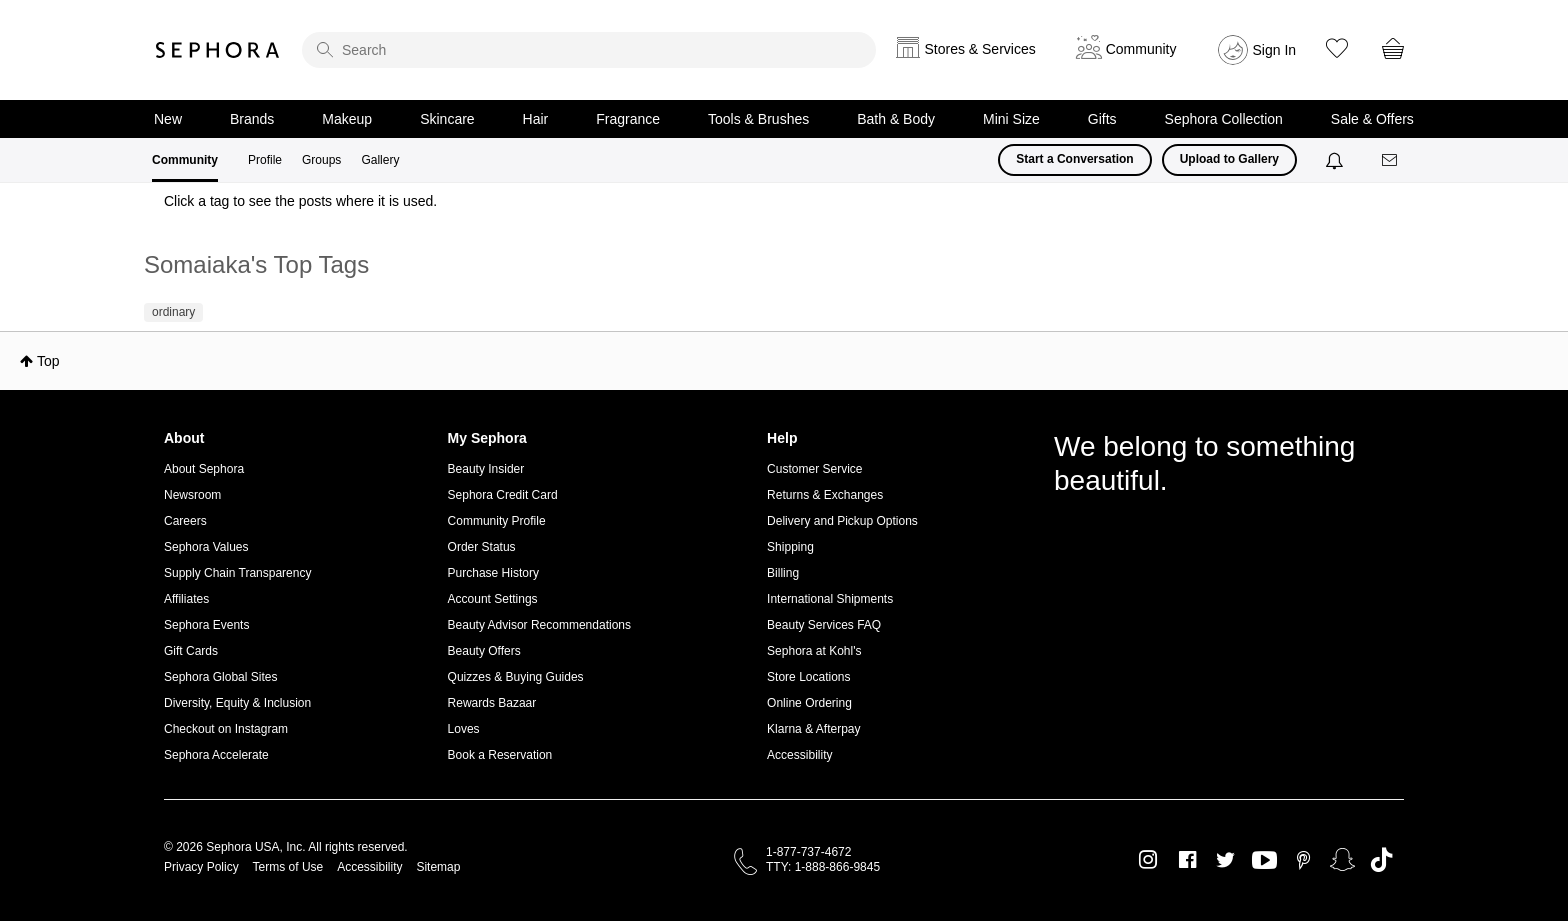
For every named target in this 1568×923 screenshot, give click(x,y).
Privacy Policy (201, 867)
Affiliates (186, 599)
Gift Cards (191, 651)
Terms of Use (288, 867)
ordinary (173, 312)
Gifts (1102, 119)
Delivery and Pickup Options (842, 521)
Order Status (482, 547)
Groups (321, 160)
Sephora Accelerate (216, 755)
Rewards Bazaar (492, 703)
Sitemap (438, 867)
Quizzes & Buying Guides (516, 677)
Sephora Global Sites (220, 677)
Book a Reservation (500, 755)
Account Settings (493, 599)
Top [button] (48, 361)
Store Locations (808, 677)
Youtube (1264, 861)
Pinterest (1303, 860)
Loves (464, 729)
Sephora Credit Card (503, 495)
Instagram (1148, 860)
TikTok (1381, 860)
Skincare (447, 119)
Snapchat (1342, 860)
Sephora (218, 50)
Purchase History (493, 573)
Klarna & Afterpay (813, 729)
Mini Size (1011, 119)
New (168, 119)
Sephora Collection (1224, 119)
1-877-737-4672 (808, 852)
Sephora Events (206, 625)
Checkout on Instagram (226, 729)
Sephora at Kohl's (814, 651)
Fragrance (628, 119)
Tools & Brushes (758, 119)
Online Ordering (809, 703)
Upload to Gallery (1229, 159)
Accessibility (799, 755)
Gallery (380, 160)
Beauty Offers (484, 651)
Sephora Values (206, 547)
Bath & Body (896, 119)
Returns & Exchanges (825, 495)
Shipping (790, 547)
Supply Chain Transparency (237, 573)
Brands (252, 119)
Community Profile (497, 521)
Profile (265, 160)
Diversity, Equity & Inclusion (237, 703)
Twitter (1225, 860)
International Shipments (830, 599)
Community (185, 160)
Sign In (1275, 50)
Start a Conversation (1074, 159)
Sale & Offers (1372, 119)
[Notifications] (1336, 160)
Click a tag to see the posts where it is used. (300, 201)
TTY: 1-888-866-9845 (823, 867)
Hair (536, 119)
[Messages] (1391, 160)
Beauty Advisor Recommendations (539, 625)
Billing (783, 573)
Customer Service (814, 469)
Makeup (347, 119)
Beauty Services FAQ (824, 625)
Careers (185, 521)
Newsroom (192, 495)
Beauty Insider (486, 469)
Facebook (1187, 860)
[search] (589, 50)
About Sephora (204, 469)
